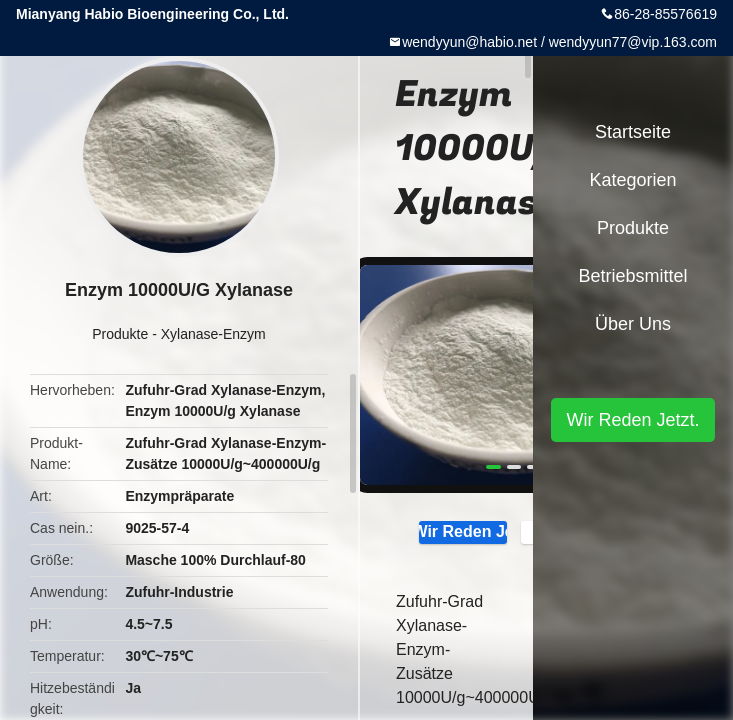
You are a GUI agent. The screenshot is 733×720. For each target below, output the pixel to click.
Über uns (633, 324)
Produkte (120, 334)
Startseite (633, 132)
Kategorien (632, 180)
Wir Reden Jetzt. (463, 531)
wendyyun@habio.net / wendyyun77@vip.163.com (559, 42)
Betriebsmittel (632, 276)
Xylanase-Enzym (213, 334)
